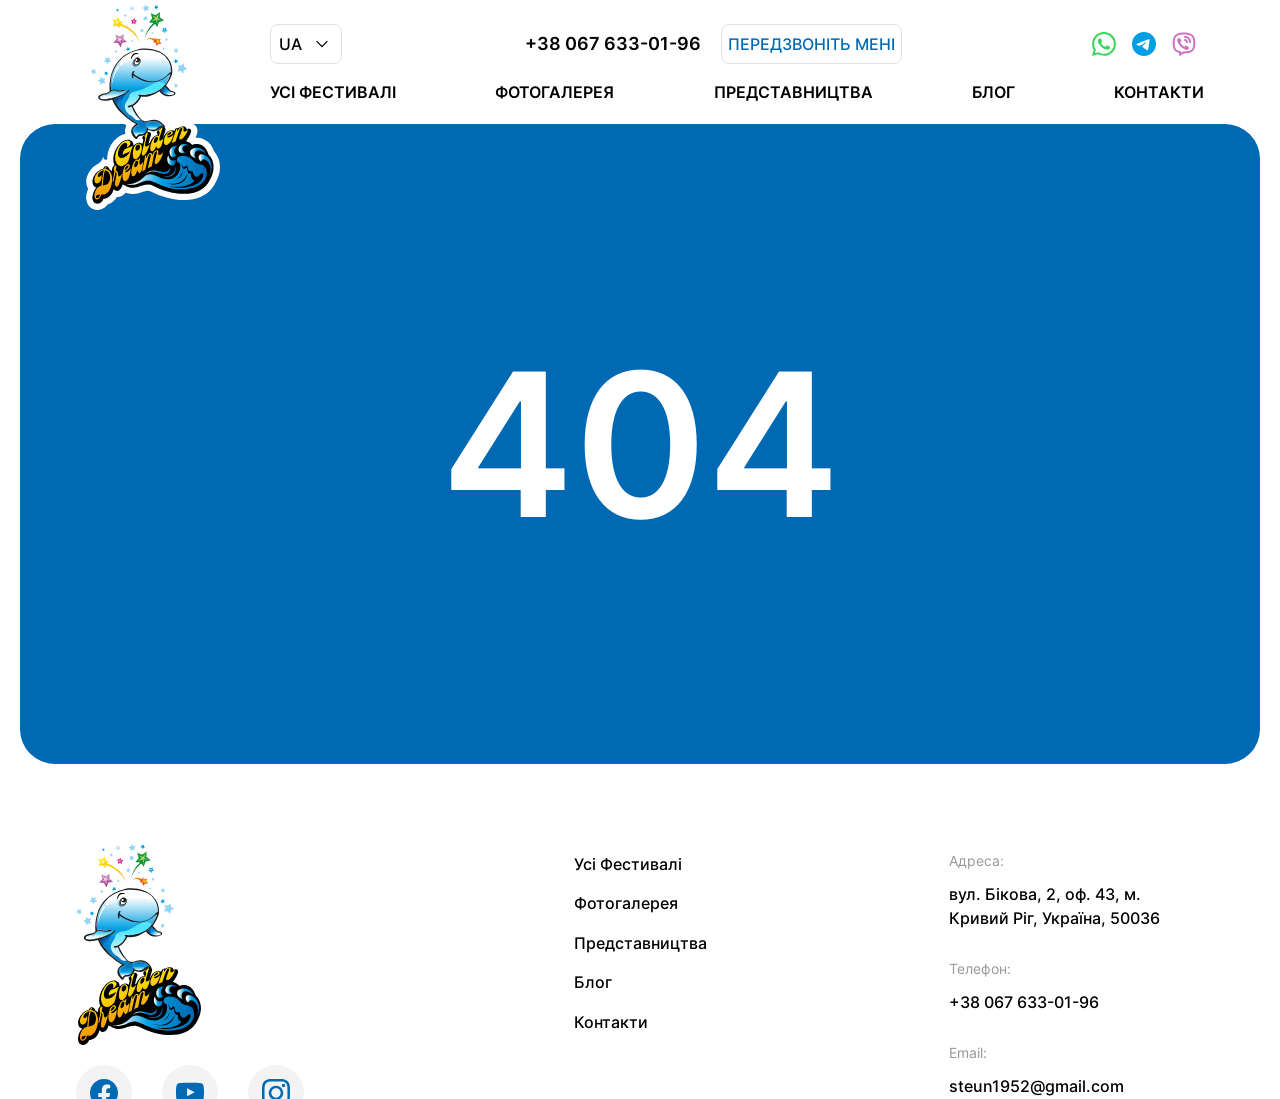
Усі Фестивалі (333, 92)
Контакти (1159, 92)
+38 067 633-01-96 (613, 44)
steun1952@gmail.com (1036, 1086)
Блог (993, 92)
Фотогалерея (554, 92)
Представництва (793, 92)
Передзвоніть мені (811, 44)
